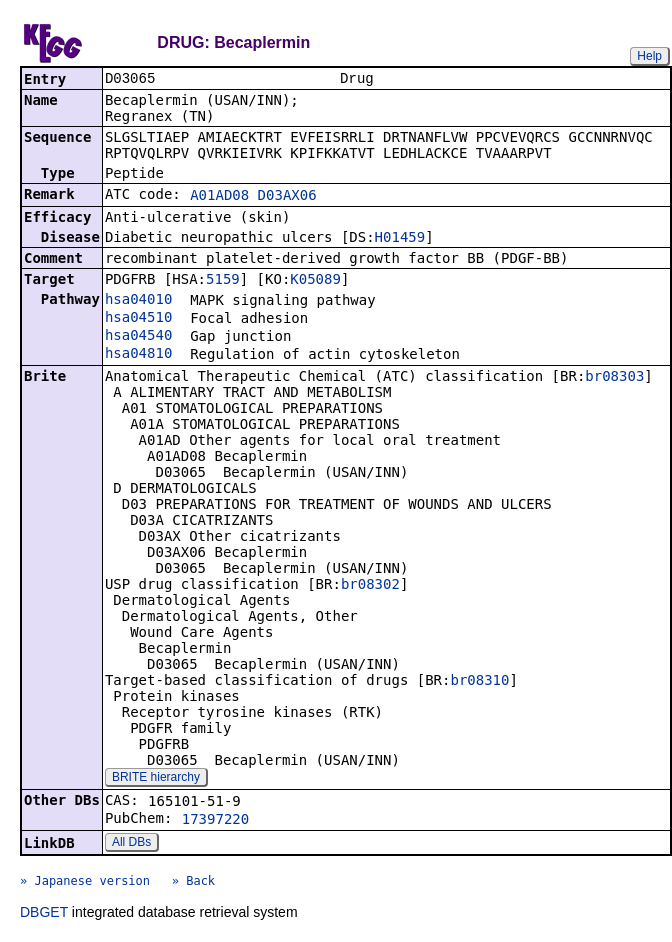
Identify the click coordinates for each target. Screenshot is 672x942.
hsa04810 (138, 355)
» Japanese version (85, 883)
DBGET (44, 914)
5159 (223, 281)
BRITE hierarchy (156, 779)
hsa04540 (138, 337)
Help (649, 56)
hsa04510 (138, 319)
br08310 (479, 682)
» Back (193, 883)
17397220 (215, 821)
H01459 (400, 239)
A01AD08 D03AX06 (253, 197)
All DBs (131, 844)
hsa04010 (138, 301)
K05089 (315, 281)
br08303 (614, 378)
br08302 (370, 586)
